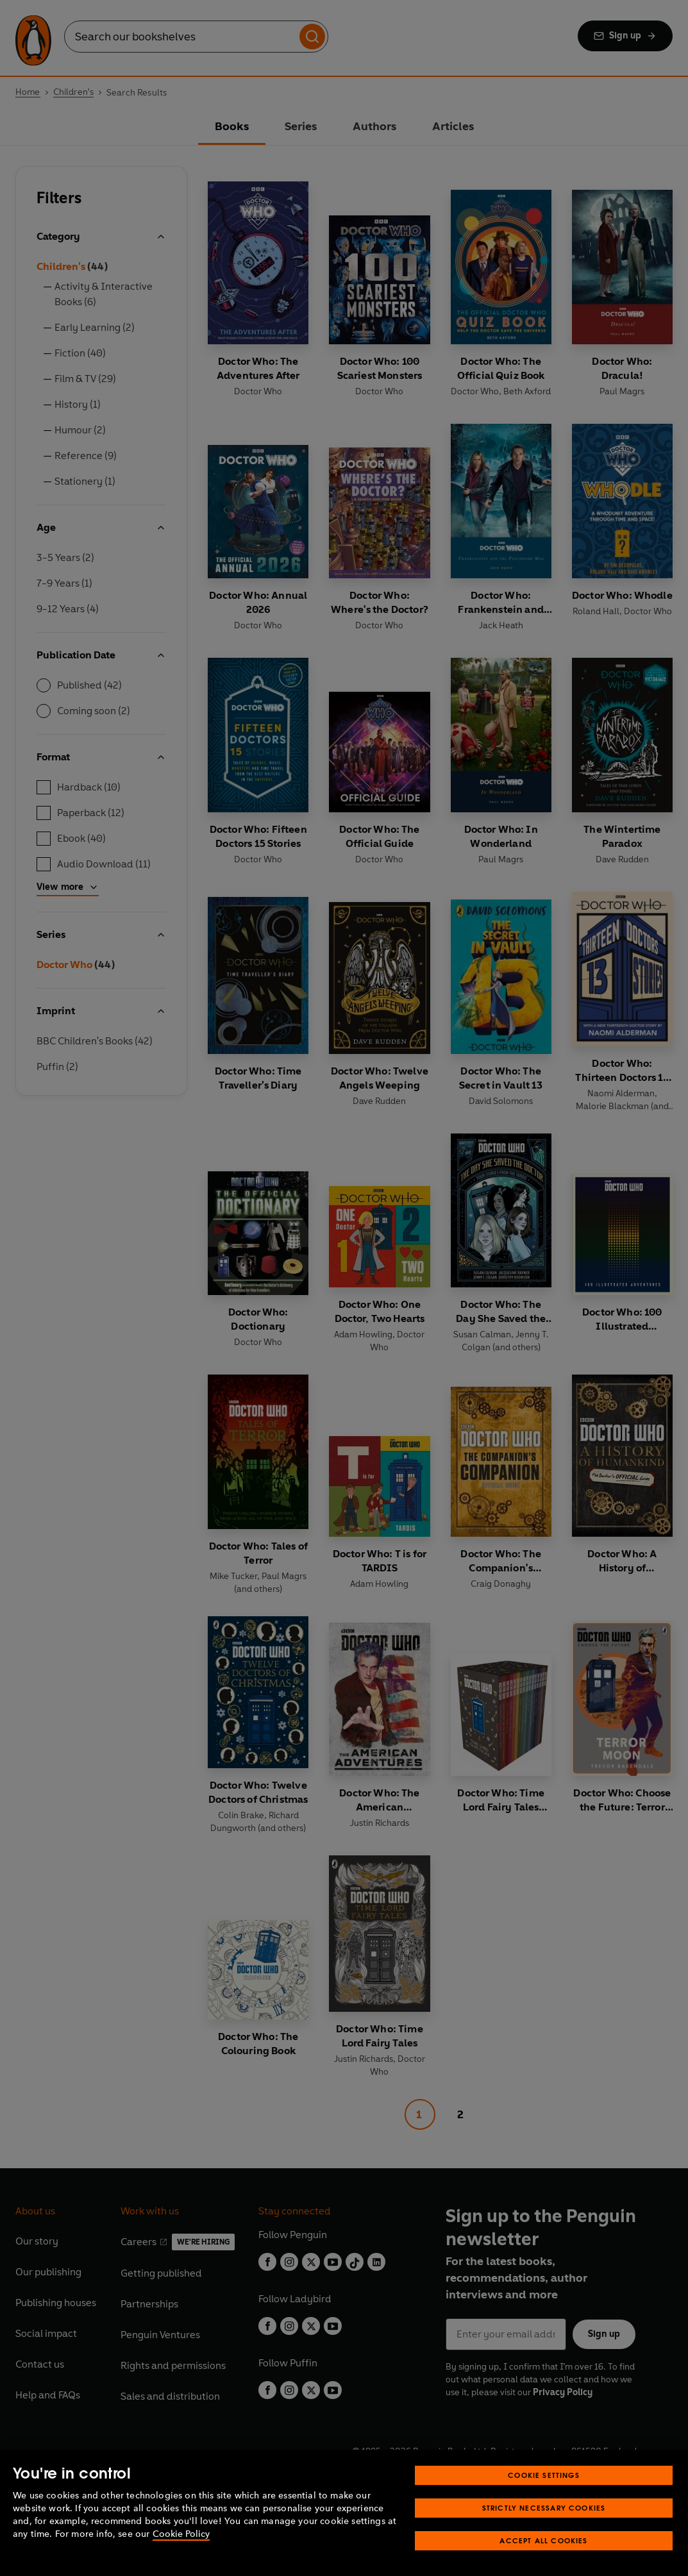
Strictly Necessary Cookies (544, 2508)
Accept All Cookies (543, 2540)
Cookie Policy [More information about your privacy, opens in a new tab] (181, 2534)
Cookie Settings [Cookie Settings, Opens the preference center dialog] (544, 2475)
